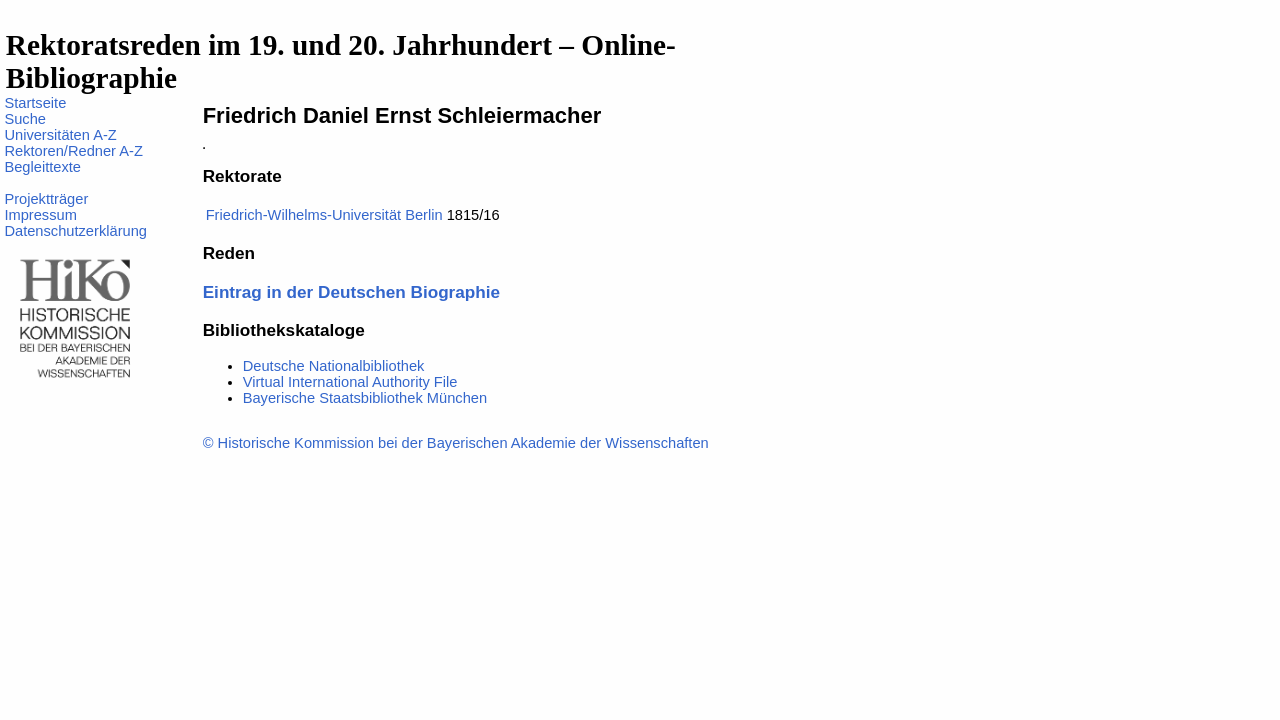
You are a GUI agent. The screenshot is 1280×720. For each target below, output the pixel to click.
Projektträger (46, 199)
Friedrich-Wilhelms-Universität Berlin (324, 215)
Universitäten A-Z (60, 135)
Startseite (35, 103)
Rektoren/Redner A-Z (73, 151)
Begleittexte (42, 167)
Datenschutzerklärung (75, 231)
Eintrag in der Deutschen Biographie (351, 292)
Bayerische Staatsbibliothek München (365, 398)
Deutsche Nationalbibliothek (334, 366)
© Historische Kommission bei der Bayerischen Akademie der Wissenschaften (456, 443)
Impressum (40, 215)
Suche (25, 119)
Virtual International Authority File (350, 382)
